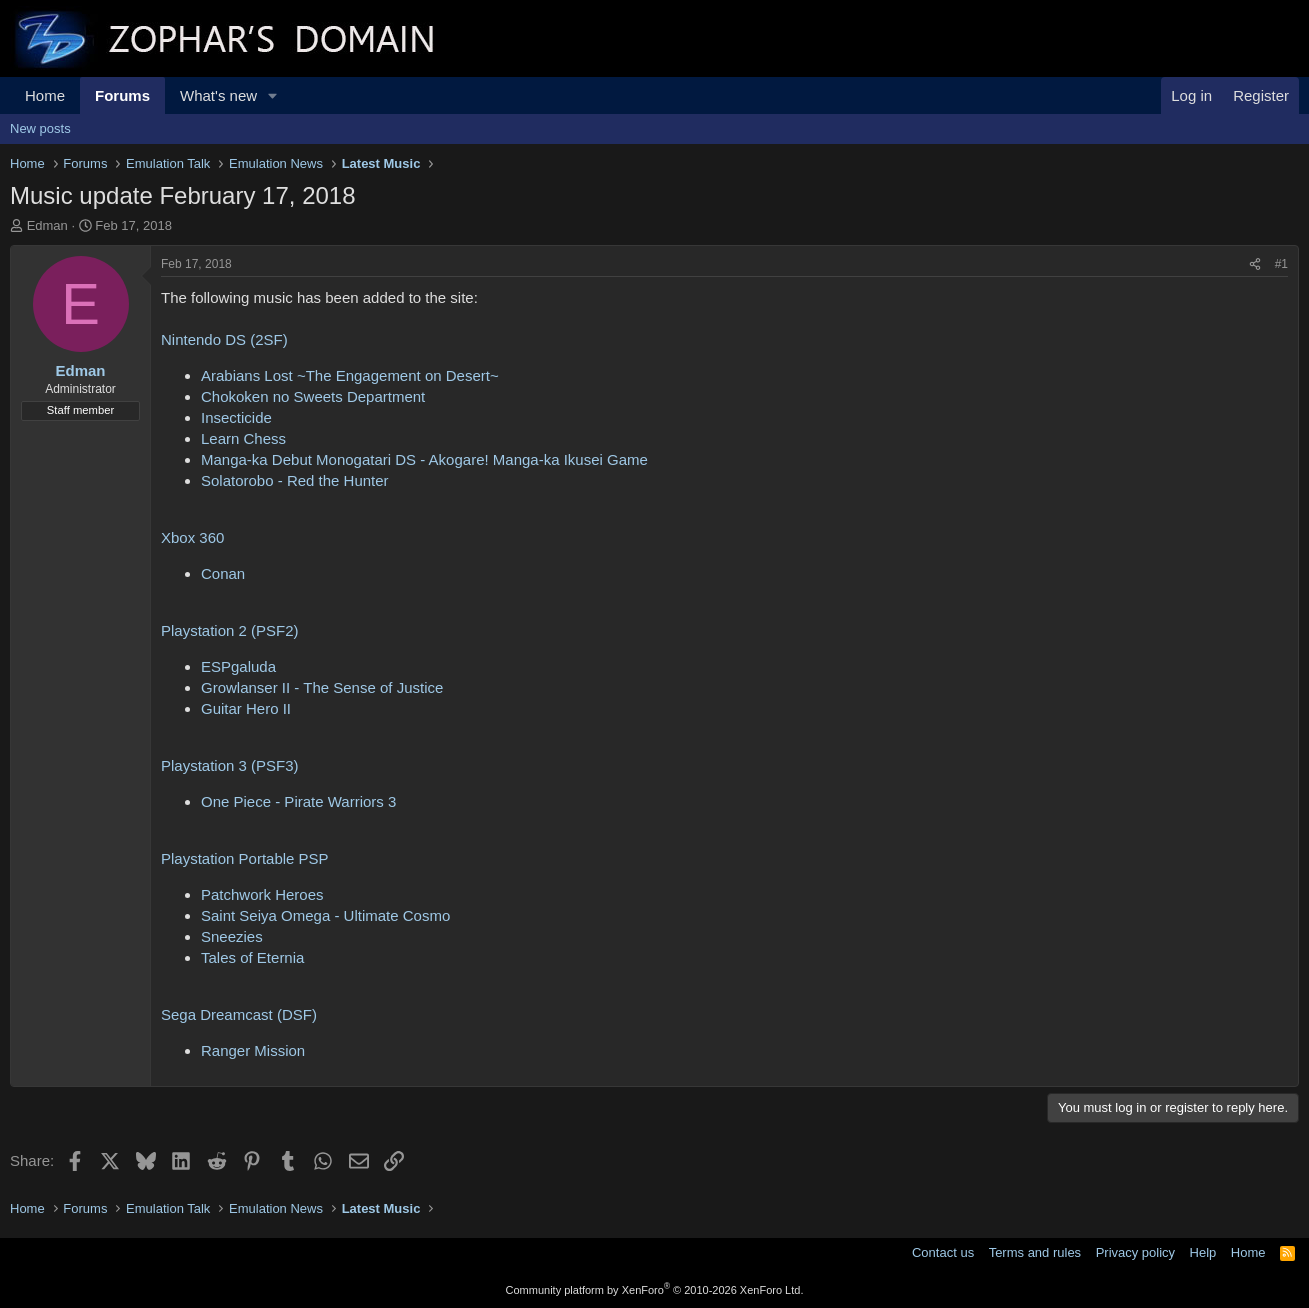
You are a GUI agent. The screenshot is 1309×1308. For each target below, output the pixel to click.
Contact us (943, 1252)
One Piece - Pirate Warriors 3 (298, 801)
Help (1203, 1252)
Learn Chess (243, 438)
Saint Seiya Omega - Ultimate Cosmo (325, 915)
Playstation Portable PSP (245, 858)
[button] (273, 95)
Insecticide (236, 417)
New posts (40, 128)
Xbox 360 (192, 537)
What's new (218, 95)
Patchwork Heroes (262, 894)
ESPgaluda (238, 666)
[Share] (1255, 264)
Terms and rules (1035, 1252)
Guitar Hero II (246, 708)
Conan (223, 573)
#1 (1281, 264)
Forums (122, 95)
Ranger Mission (253, 1050)
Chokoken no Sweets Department (313, 396)
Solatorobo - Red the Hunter (295, 480)
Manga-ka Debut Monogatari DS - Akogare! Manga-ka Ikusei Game (424, 459)
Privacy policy (1135, 1252)
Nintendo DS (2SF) (224, 339)
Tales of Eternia (252, 957)
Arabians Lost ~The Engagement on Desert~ (350, 375)
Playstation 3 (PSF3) (230, 765)
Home (45, 95)
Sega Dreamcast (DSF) (239, 1014)
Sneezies (232, 936)
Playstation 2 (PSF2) (230, 630)
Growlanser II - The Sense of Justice (322, 687)
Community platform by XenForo (655, 1290)
